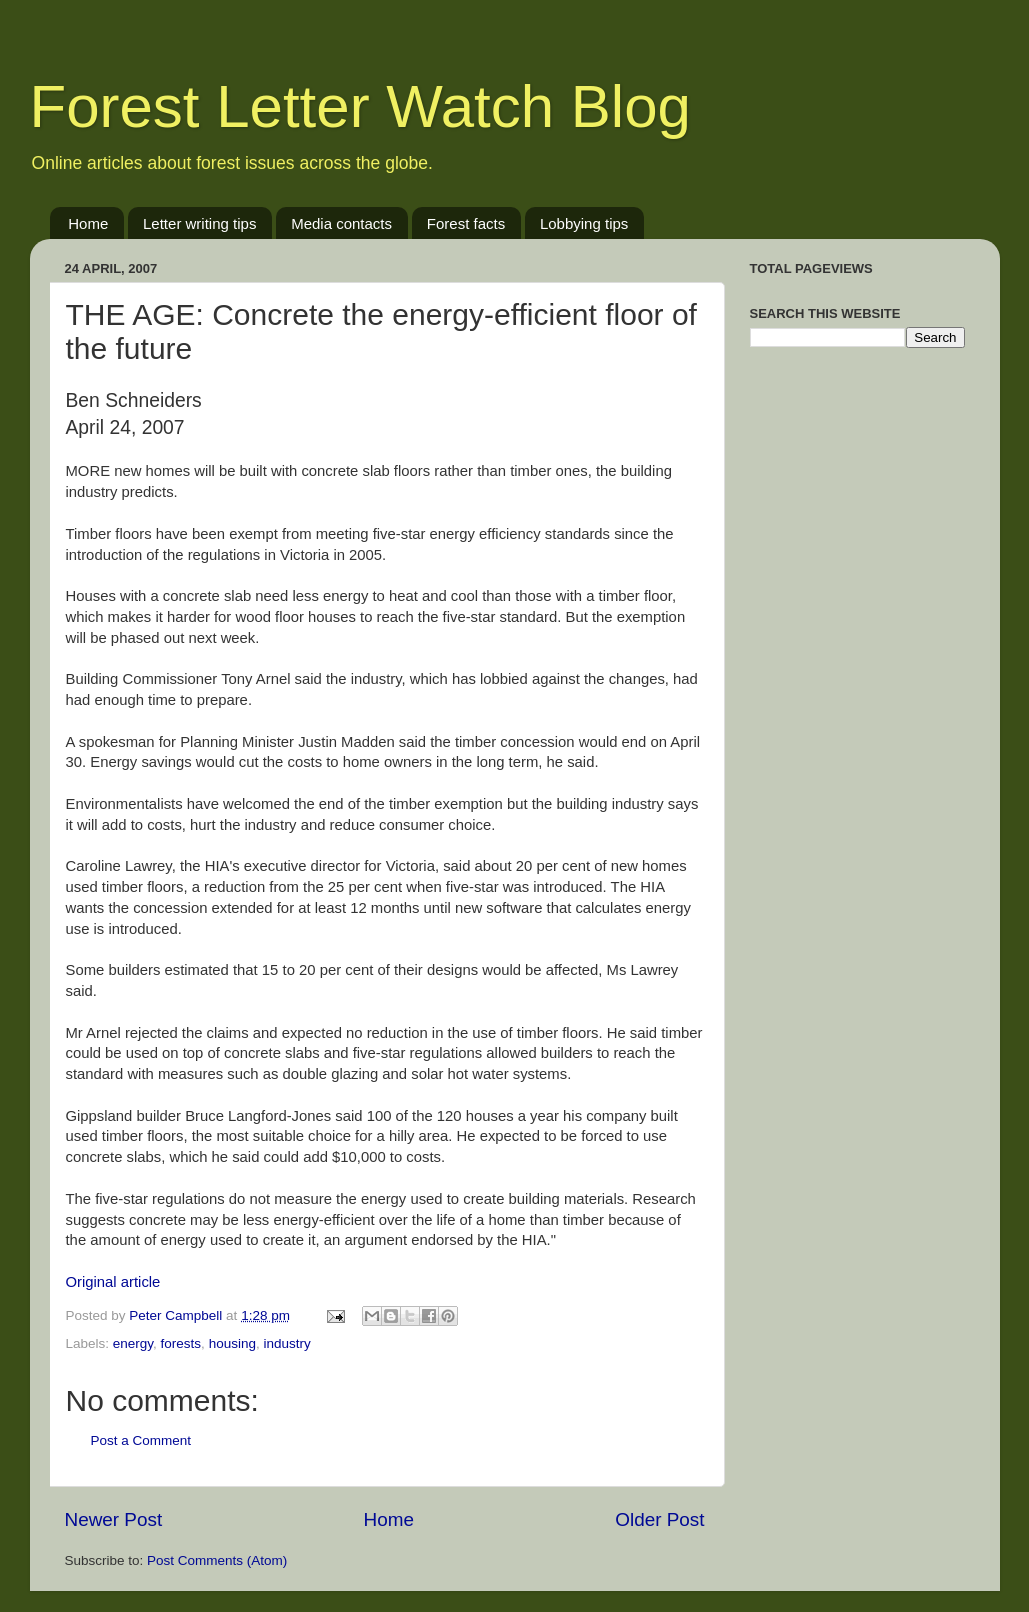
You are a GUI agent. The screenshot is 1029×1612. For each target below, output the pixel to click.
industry (286, 1343)
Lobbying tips (584, 223)
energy (133, 1343)
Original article (113, 1282)
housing (232, 1343)
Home (88, 223)
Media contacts (341, 223)
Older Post (659, 1519)
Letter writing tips (199, 223)
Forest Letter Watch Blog (360, 106)
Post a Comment (141, 1440)
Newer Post (114, 1519)
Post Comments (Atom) (217, 1560)
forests (181, 1343)
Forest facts (466, 223)
